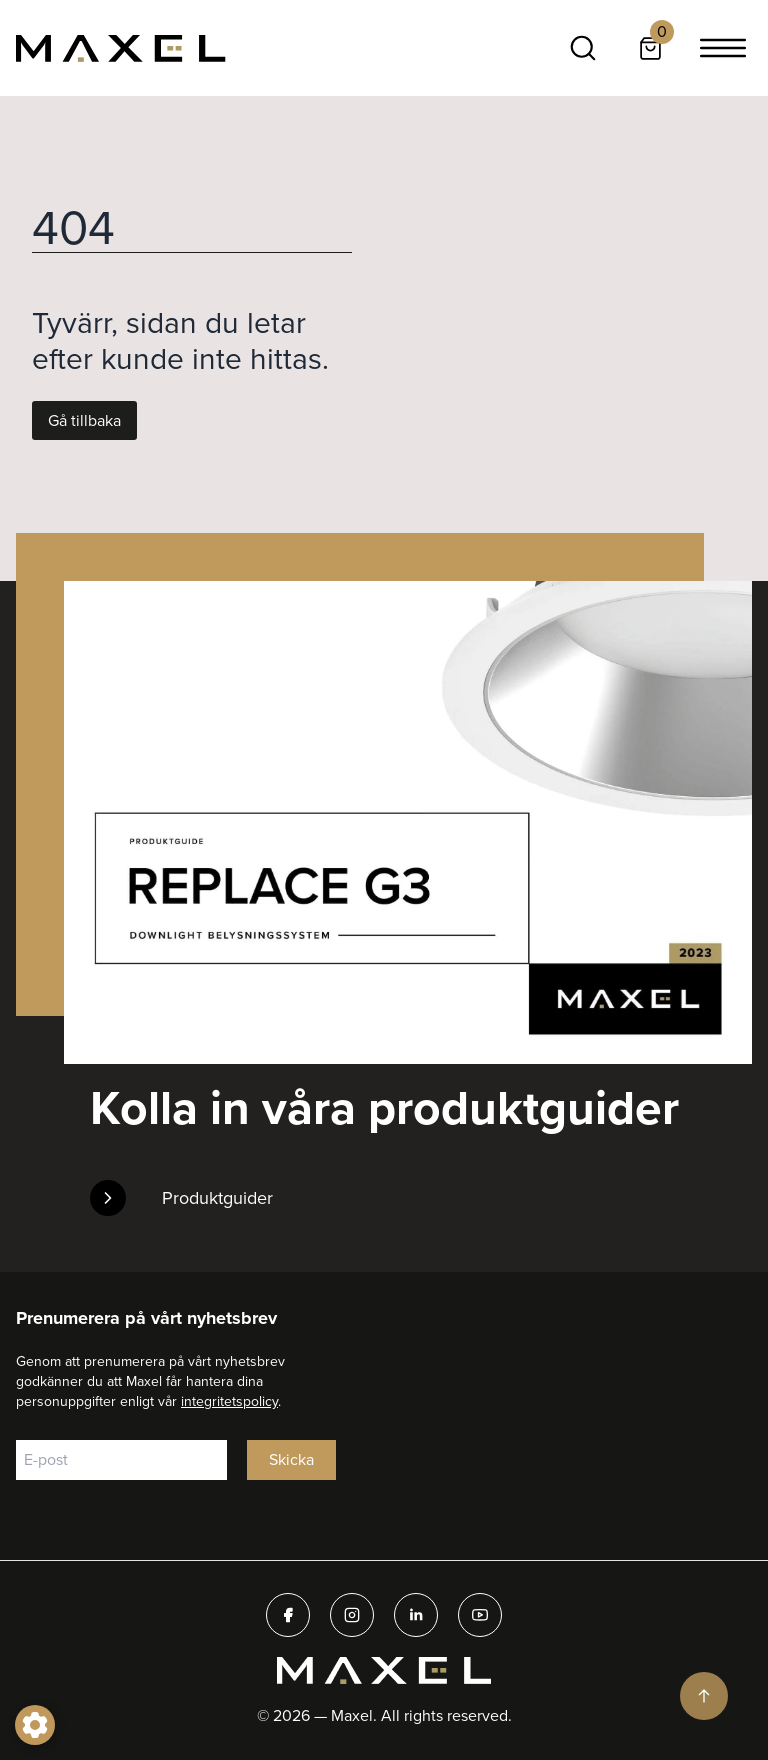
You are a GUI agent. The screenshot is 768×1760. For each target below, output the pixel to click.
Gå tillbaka (84, 420)
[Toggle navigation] (723, 48)
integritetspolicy (229, 1401)
